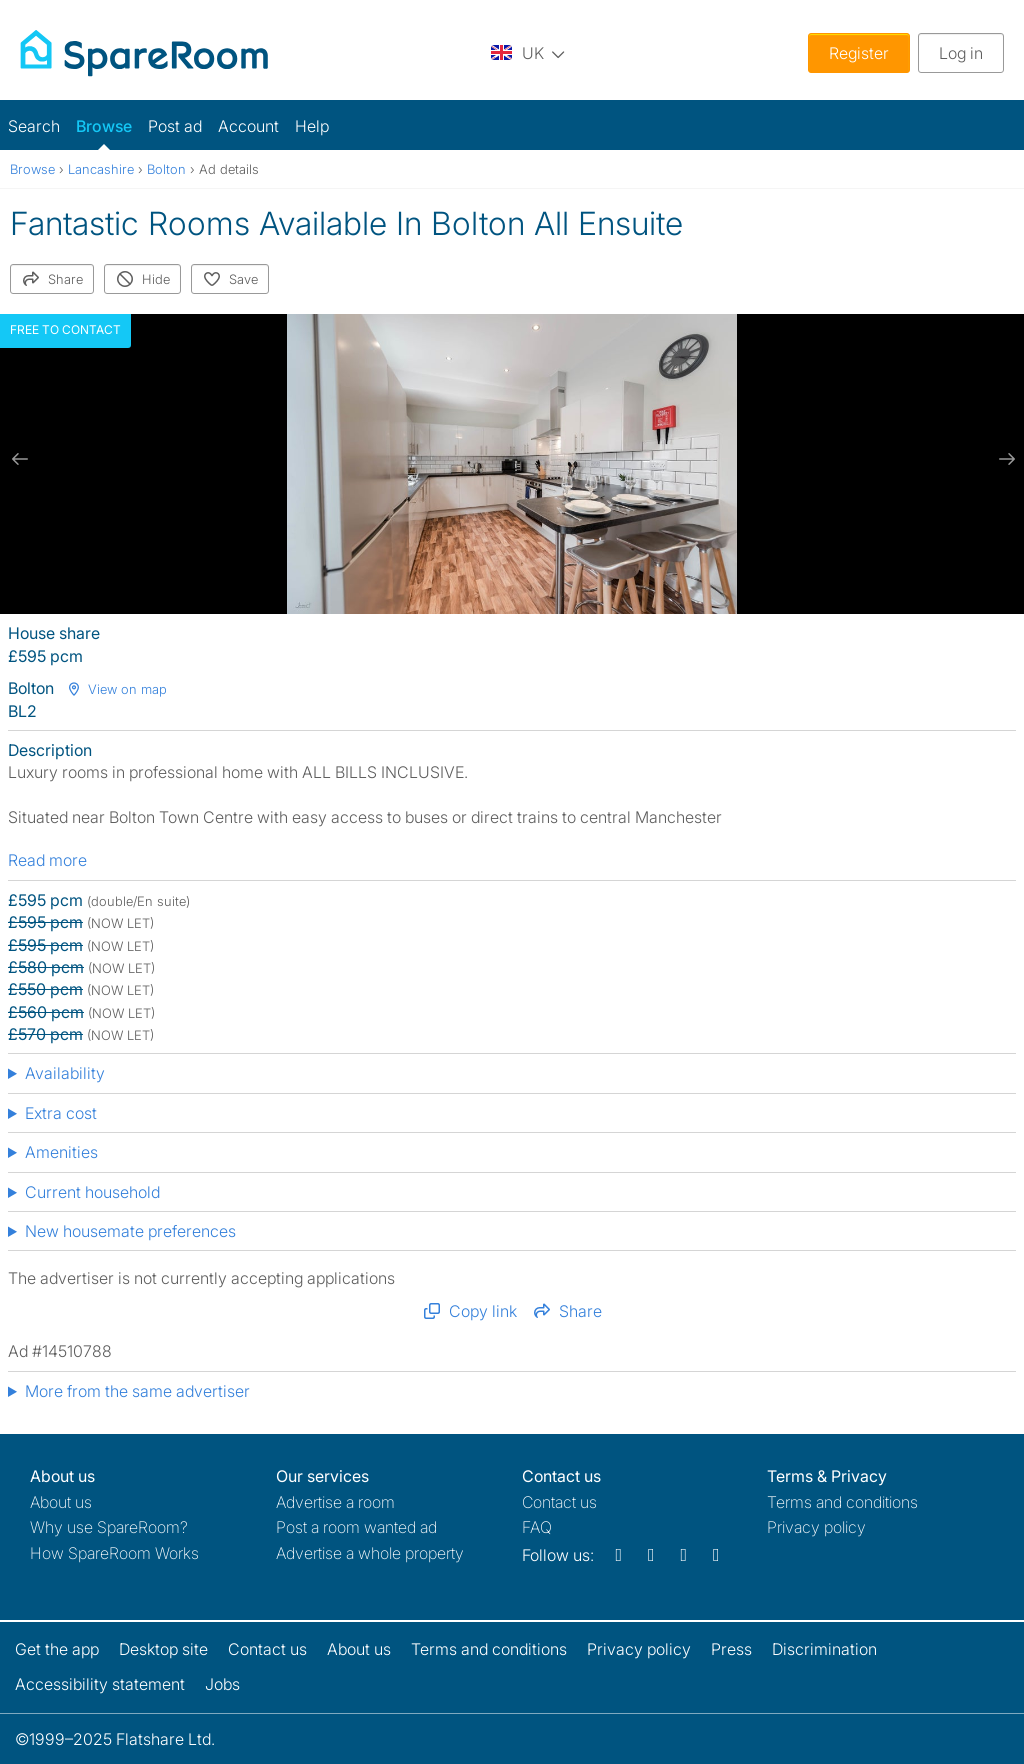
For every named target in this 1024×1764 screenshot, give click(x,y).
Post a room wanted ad (356, 1527)
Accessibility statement (100, 1684)
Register (859, 53)
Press (731, 1649)
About (61, 1502)
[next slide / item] (1004, 459)
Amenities (61, 1152)
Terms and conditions (842, 1502)
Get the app (57, 1649)
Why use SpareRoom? (109, 1527)
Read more (47, 860)
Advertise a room (335, 1502)
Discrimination (824, 1649)
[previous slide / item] (20, 459)
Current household (92, 1192)
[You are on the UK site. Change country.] (528, 52)
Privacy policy (816, 1527)
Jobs (222, 1684)
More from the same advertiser (137, 1391)
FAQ (537, 1527)
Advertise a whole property (370, 1553)
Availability (65, 1073)
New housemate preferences (130, 1231)
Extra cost (61, 1113)
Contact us (559, 1502)
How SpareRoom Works (114, 1553)
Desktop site (163, 1649)
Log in (961, 53)
